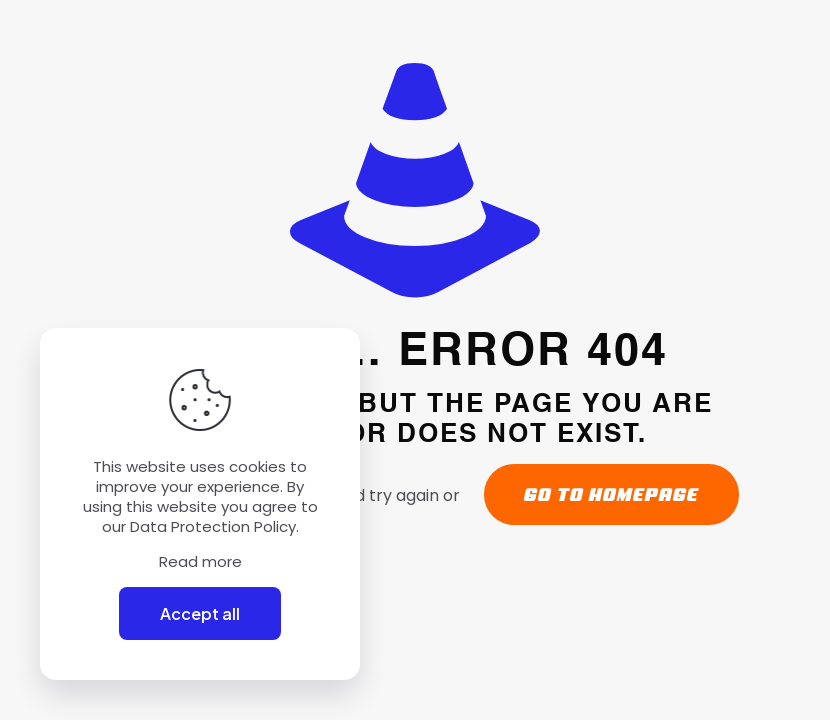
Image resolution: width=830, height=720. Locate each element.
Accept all (200, 613)
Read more (200, 562)
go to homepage (611, 494)
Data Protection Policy (213, 526)
